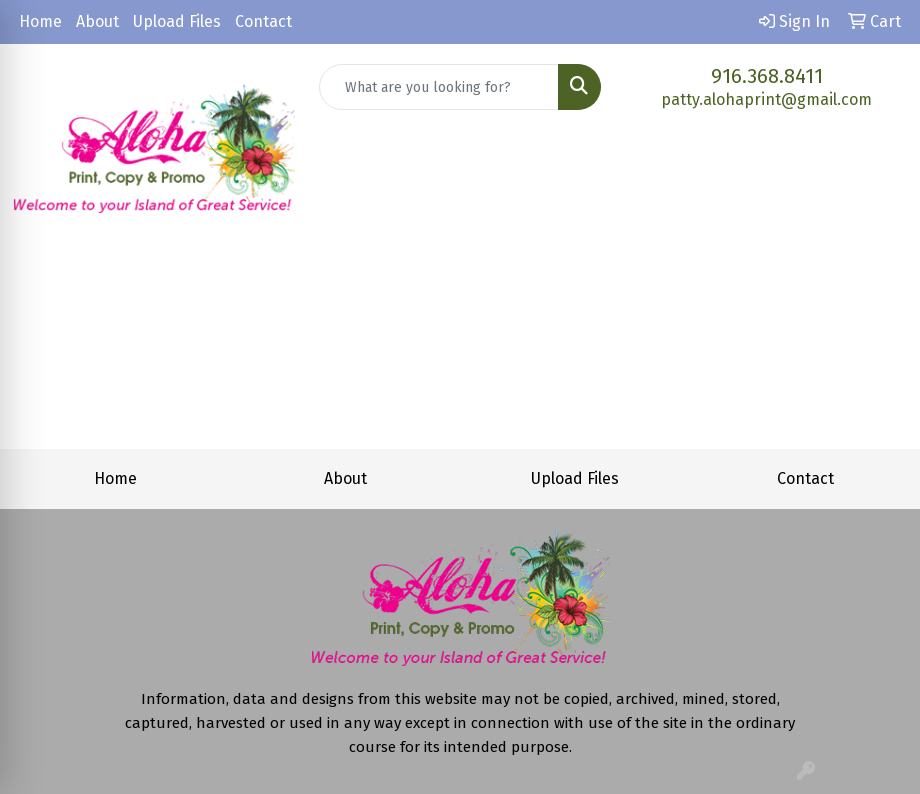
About (97, 21)
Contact (263, 21)
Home (40, 21)
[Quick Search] (439, 87)
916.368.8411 (767, 76)
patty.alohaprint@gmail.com (766, 99)
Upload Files (177, 21)
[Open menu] (880, 263)
